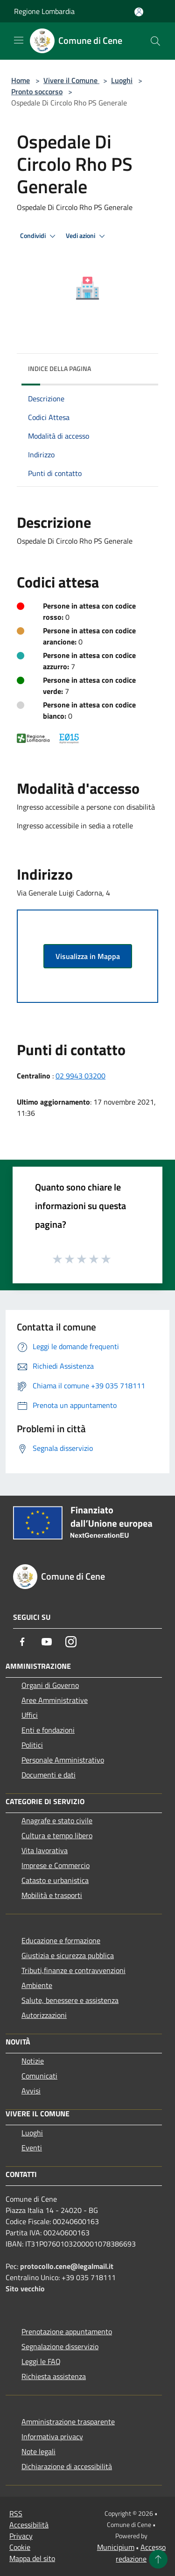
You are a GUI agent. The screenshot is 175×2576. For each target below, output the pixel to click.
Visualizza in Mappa (88, 956)
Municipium (115, 2547)
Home (20, 80)
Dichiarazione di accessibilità (66, 2466)
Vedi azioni (87, 236)
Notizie (32, 2060)
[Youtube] (46, 1641)
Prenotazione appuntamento (66, 2331)
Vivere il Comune (71, 80)
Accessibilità (29, 2524)
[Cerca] (155, 41)
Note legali (38, 2451)
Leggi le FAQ (41, 2361)
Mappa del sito (32, 2558)
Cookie (19, 2547)
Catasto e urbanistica (55, 1880)
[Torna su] (158, 2559)
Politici (32, 1744)
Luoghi (122, 80)
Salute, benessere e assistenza (70, 2000)
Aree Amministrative (54, 1700)
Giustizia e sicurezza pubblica (67, 1955)
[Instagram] (71, 1641)
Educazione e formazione (60, 1940)
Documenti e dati (48, 1774)
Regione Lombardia (44, 11)
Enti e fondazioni (48, 1730)
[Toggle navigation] (18, 40)
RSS (15, 2513)
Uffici (29, 1715)
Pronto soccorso (37, 91)
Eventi (31, 2147)
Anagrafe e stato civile (56, 1820)
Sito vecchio (25, 2288)
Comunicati (39, 2075)
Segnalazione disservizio (59, 2346)
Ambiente (36, 1985)
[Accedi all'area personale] (139, 12)
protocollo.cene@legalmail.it (66, 2266)
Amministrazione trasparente (68, 2421)
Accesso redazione (141, 2552)
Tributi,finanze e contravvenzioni (73, 1970)
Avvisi (31, 2090)
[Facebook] (22, 1641)
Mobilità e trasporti (51, 1895)
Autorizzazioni (44, 2015)
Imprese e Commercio (55, 1865)
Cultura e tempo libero (56, 1835)
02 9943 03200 (80, 1075)
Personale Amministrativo (62, 1759)
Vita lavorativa (44, 1850)
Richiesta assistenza (53, 2376)
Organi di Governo (50, 1685)
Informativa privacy (52, 2436)
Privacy (21, 2535)
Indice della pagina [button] (59, 368)
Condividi (39, 236)
